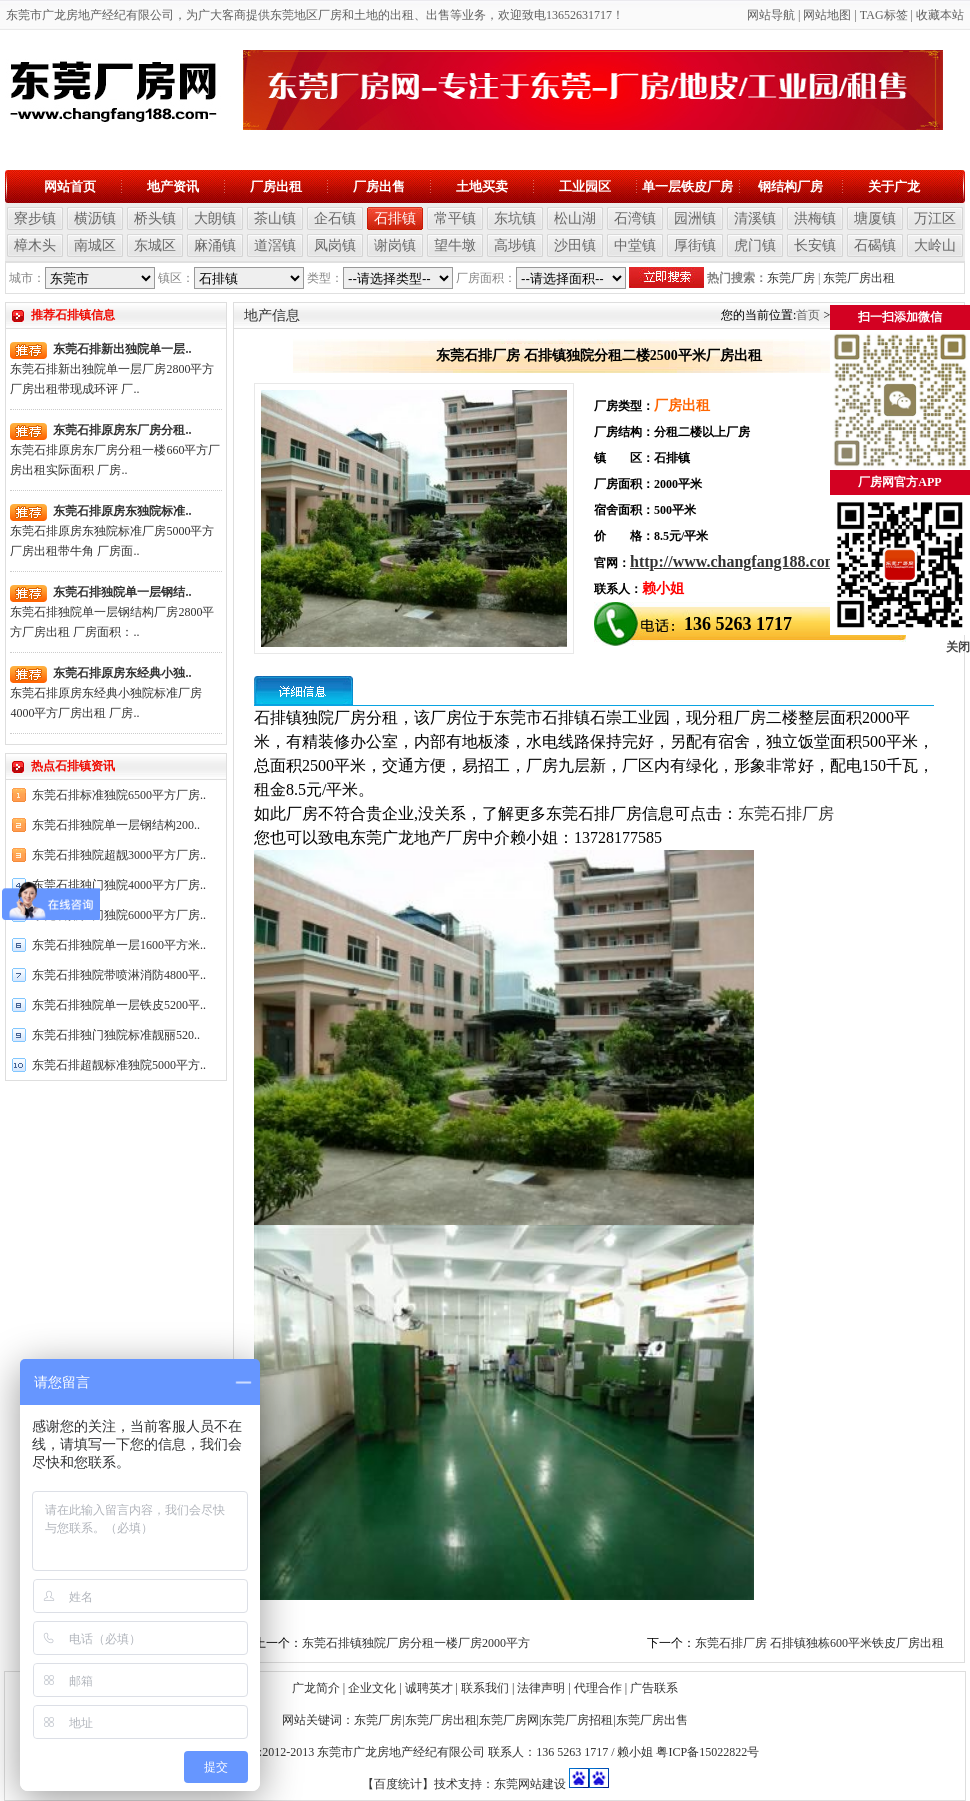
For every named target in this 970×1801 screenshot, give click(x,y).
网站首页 (70, 186)
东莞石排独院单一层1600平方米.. (119, 945)
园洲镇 (695, 218)
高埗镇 (515, 245)
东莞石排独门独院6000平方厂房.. (119, 915)
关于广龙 (894, 186)
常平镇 (455, 218)
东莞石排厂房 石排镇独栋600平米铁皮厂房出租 (819, 1643)
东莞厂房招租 (577, 1720)
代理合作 (598, 1688)
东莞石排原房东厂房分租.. (122, 430)
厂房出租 (276, 186)
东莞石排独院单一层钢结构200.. (116, 825)
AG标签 (886, 15)
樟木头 (35, 245)
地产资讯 (173, 186)
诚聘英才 (429, 1688)
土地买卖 (482, 186)
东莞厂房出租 (859, 278)
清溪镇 (755, 218)
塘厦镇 (875, 218)
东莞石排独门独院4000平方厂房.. (119, 885)
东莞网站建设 (530, 1784)
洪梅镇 (815, 218)
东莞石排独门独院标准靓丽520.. (116, 1035)
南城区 (95, 245)
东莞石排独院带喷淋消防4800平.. (119, 975)
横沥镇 (95, 218)
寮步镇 (35, 218)
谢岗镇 (395, 245)
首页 (808, 315)
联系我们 (485, 1688)
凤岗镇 (335, 245)
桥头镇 (155, 218)
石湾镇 (635, 218)
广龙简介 (316, 1688)
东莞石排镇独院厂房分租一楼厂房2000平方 (416, 1643)
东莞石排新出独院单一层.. (122, 349)
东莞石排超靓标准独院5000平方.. (119, 1065)
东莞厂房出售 (652, 1720)
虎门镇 (755, 245)
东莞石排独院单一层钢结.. (122, 592)
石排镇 (395, 218)
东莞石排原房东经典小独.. (122, 673)
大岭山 (935, 245)
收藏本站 (940, 15)
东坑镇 (515, 218)
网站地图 (827, 15)
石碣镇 (875, 245)
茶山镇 (275, 218)
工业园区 (585, 186)
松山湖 (575, 218)
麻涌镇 (215, 245)
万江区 (935, 218)
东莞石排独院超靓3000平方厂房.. (119, 855)
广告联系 (654, 1688)
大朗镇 (215, 218)
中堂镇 (635, 245)
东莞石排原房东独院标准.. (122, 511)
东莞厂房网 (509, 1720)
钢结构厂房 (790, 186)
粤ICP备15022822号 (707, 1752)
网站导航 (771, 15)
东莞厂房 (791, 278)
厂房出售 (379, 186)
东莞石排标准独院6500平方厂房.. (119, 795)
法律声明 (541, 1688)
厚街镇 (695, 245)
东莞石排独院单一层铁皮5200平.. (119, 1005)
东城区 (155, 245)
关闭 (958, 647)
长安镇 (815, 245)
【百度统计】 (398, 1784)
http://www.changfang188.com (734, 561)
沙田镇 (575, 245)
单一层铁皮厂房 (687, 186)
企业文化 (372, 1688)
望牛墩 (455, 245)
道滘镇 (275, 245)
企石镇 (335, 218)
